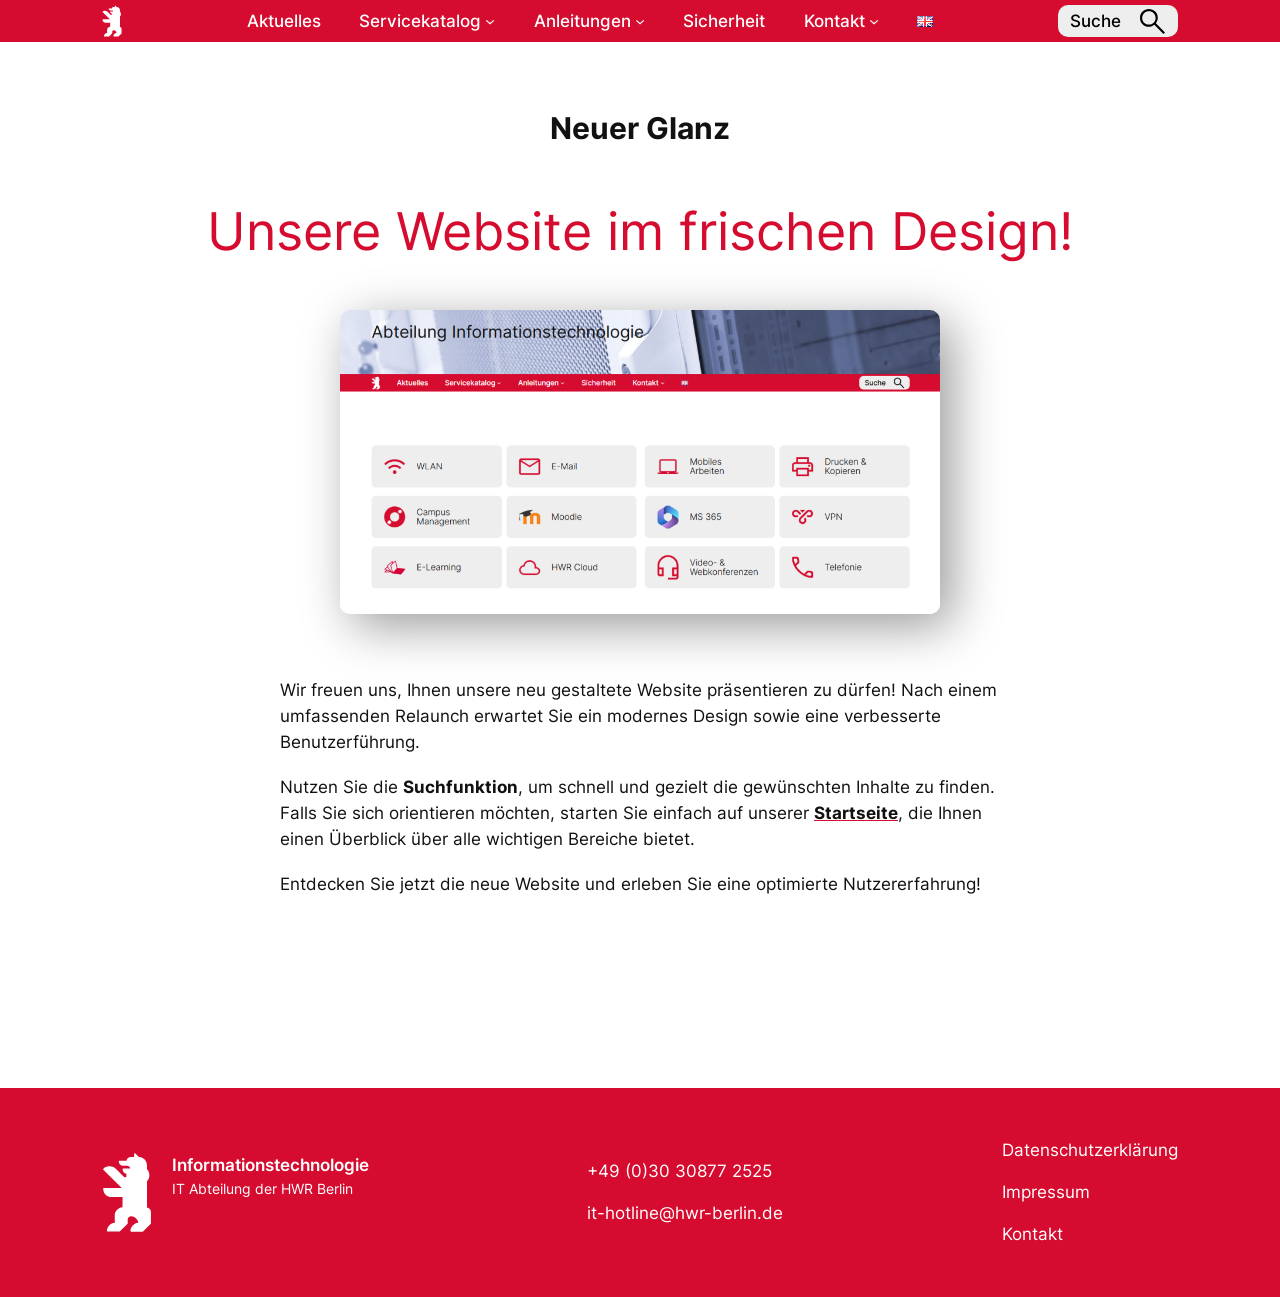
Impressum (1046, 1192)
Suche (1117, 21)
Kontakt (1032, 1234)
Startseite (856, 813)
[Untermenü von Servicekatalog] (490, 21)
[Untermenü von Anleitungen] (640, 21)
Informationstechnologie (270, 1165)
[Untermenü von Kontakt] (874, 21)
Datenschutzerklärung (1090, 1150)
